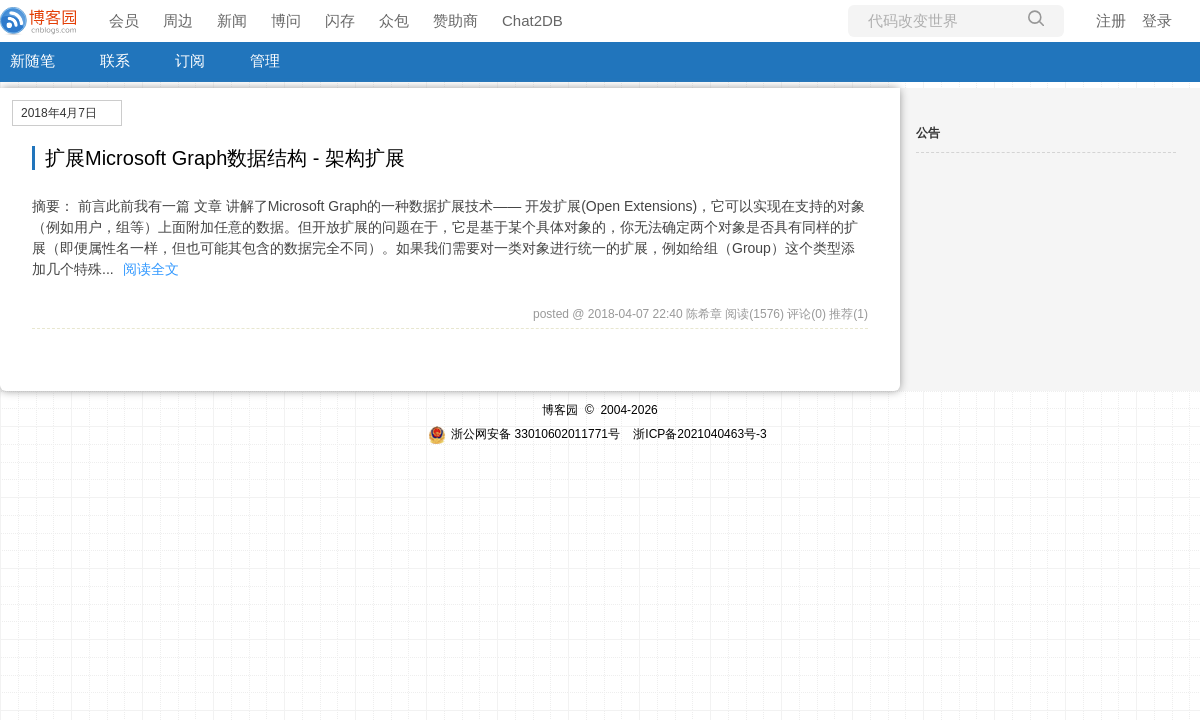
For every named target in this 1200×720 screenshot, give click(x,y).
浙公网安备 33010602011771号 (524, 434)
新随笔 (32, 60)
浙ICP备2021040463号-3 (699, 434)
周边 (178, 20)
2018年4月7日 (59, 113)
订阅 (190, 60)
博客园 (560, 410)
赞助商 (455, 20)
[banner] (40, 21)
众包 (394, 20)
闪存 (340, 20)
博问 (286, 20)
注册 (1111, 20)
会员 (124, 20)
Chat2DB (532, 20)
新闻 (232, 20)
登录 (1157, 20)
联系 (115, 60)
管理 (265, 60)
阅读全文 (151, 269)
